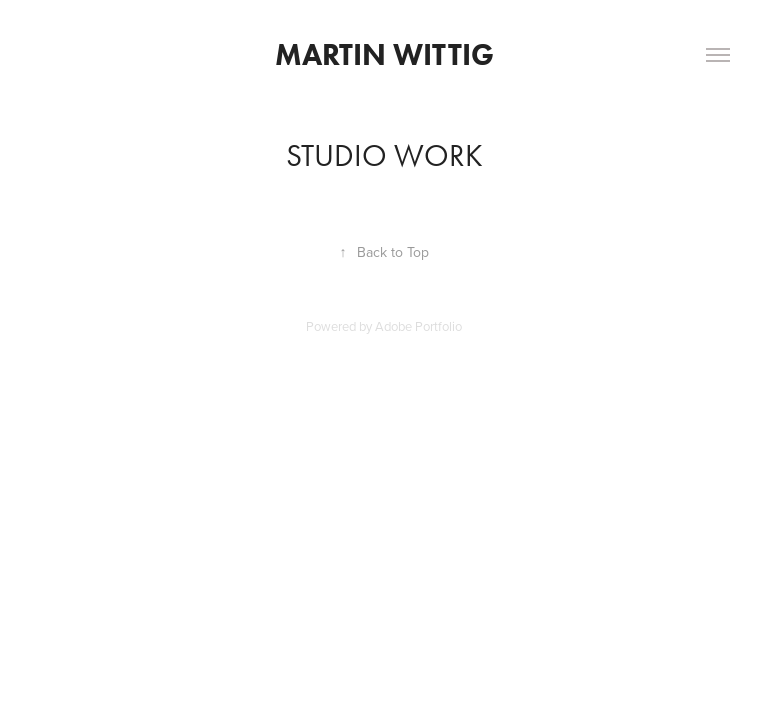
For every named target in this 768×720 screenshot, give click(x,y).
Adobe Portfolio (418, 326)
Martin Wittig (384, 54)
